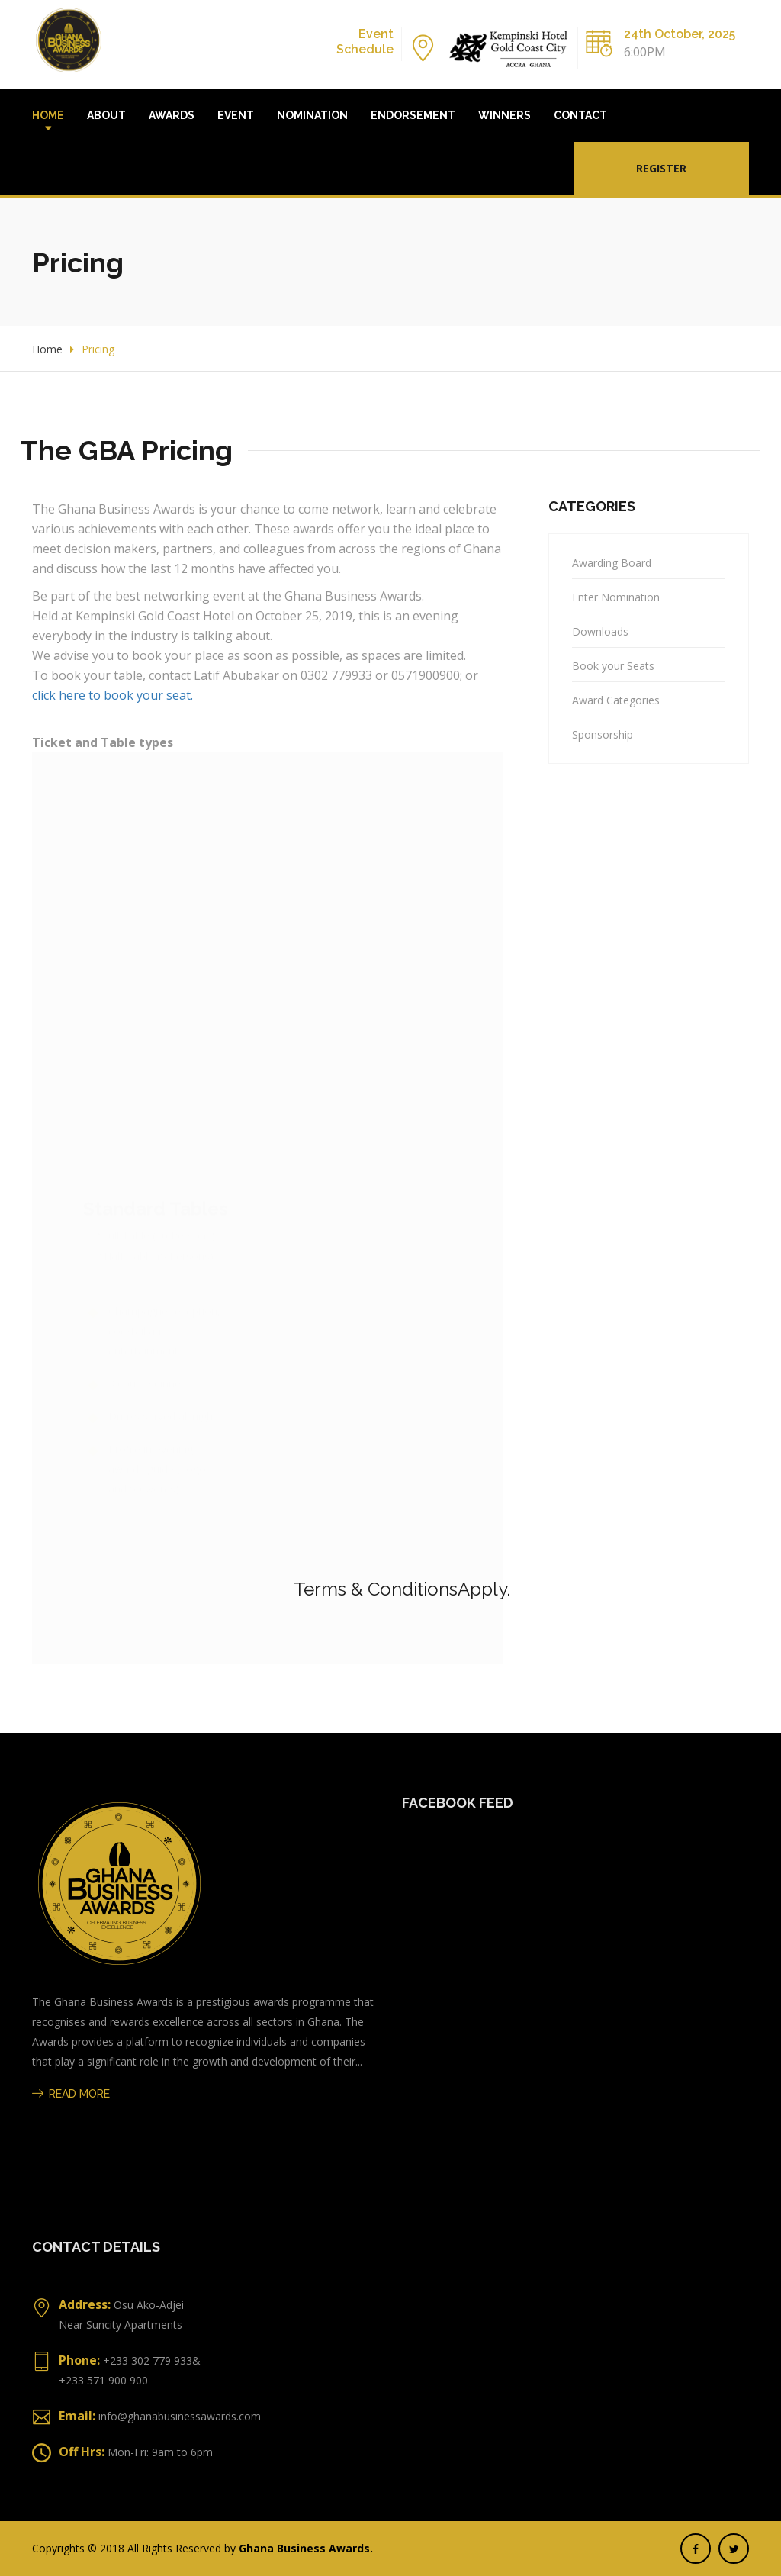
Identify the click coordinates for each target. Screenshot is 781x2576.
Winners (504, 115)
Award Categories (616, 700)
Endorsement (413, 115)
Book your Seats (613, 665)
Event (235, 115)
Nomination (312, 115)
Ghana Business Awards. (306, 2548)
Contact (580, 115)
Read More (71, 2094)
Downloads (600, 631)
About (106, 115)
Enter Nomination (616, 597)
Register (661, 168)
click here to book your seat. (112, 695)
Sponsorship (602, 734)
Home (48, 115)
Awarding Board (611, 562)
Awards (171, 115)
